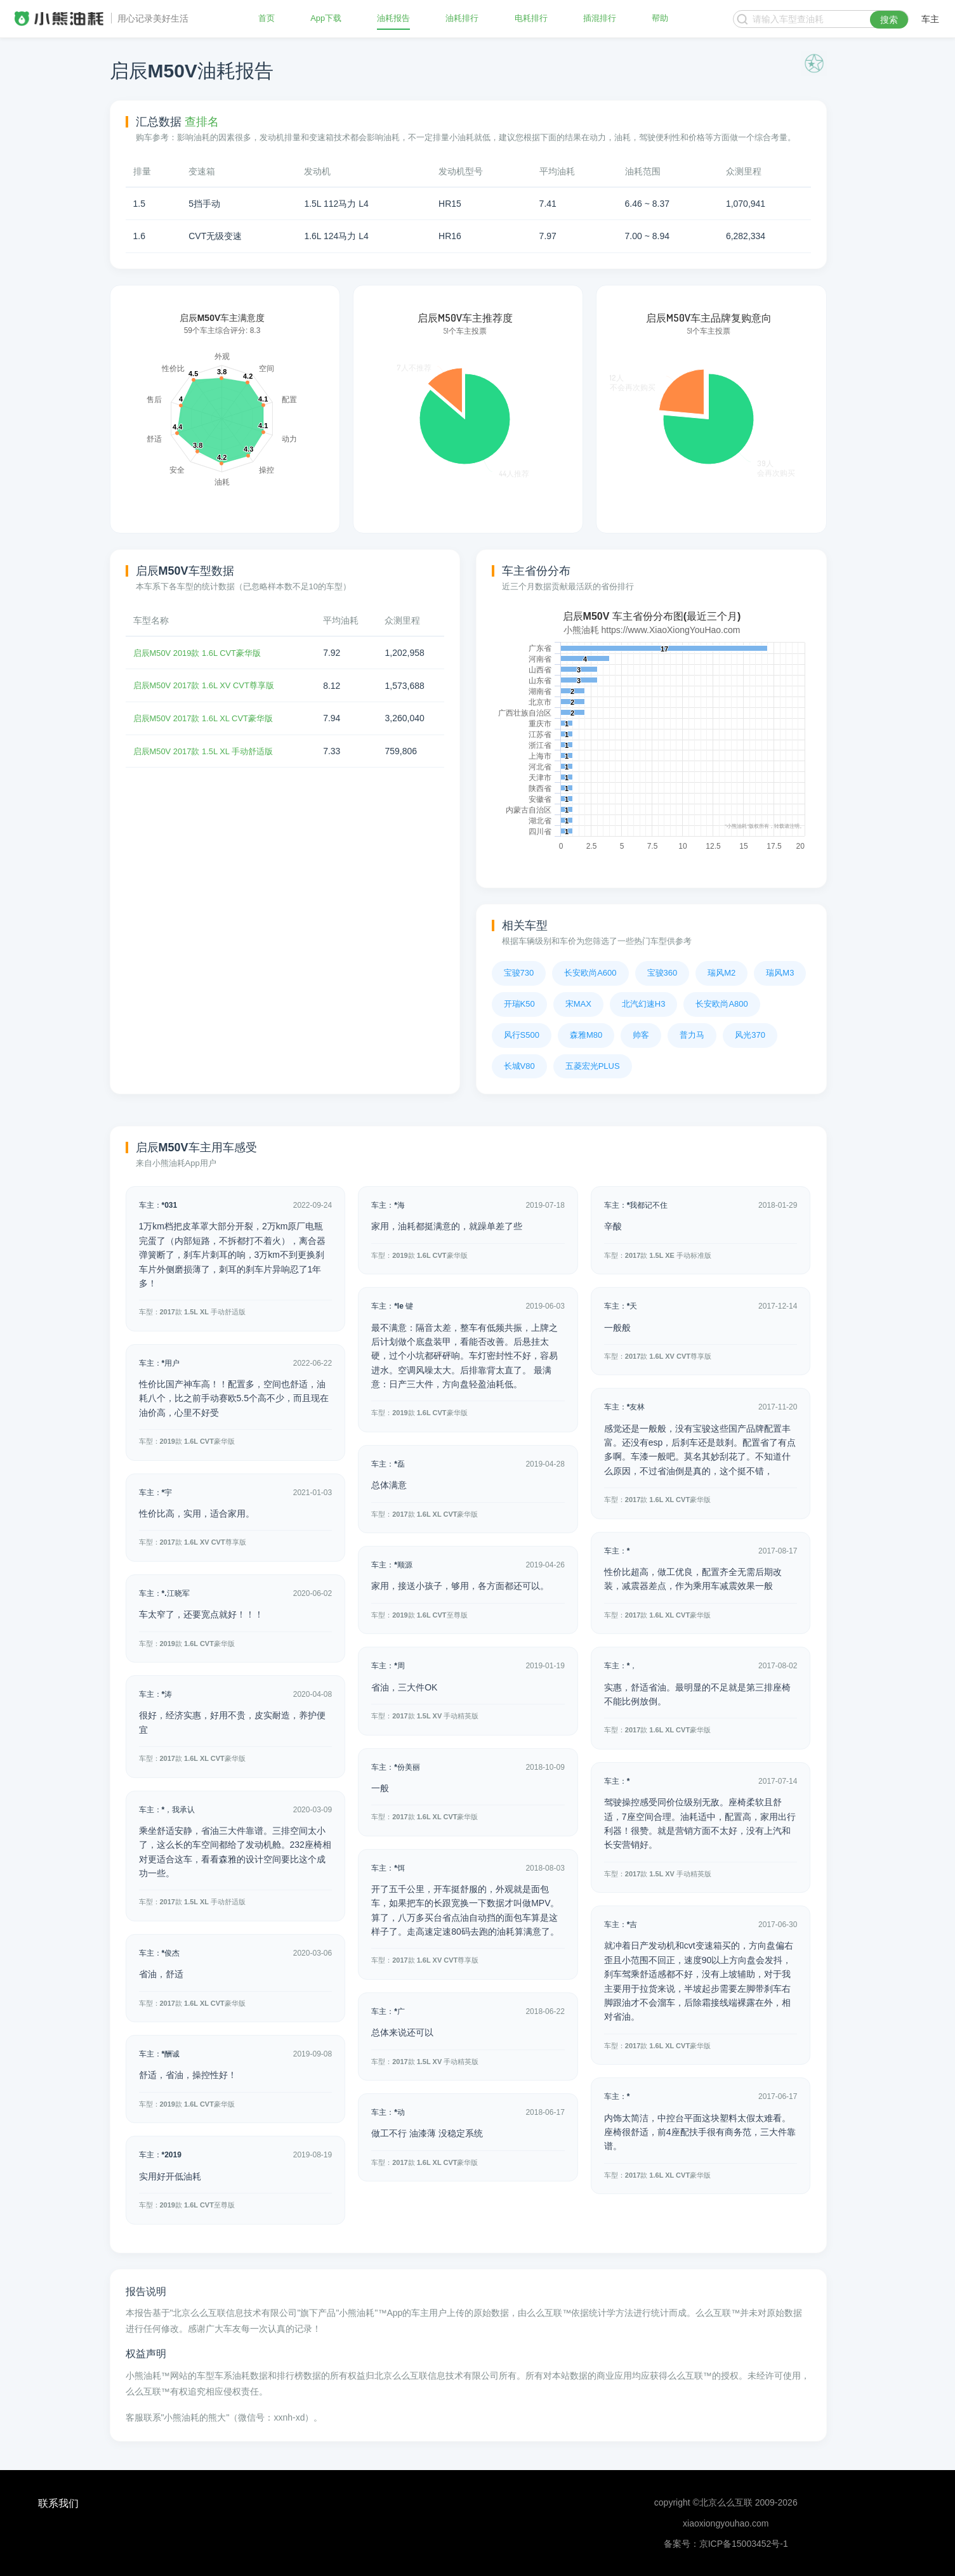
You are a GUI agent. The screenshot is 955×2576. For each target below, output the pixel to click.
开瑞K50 (519, 1004)
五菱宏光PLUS (592, 1066)
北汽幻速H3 (644, 1004)
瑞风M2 (721, 972)
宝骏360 (662, 972)
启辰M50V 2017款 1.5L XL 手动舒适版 (209, 750)
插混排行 (599, 19)
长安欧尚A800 (721, 1004)
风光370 (750, 1035)
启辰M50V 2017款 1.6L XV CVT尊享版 (209, 685)
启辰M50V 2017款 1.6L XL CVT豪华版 (209, 718)
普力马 (692, 1035)
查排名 (202, 121)
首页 (267, 19)
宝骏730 (519, 972)
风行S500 (521, 1035)
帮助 (659, 19)
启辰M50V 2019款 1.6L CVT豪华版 (202, 653)
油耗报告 (393, 19)
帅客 (641, 1035)
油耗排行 (462, 19)
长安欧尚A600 (590, 972)
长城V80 (519, 1066)
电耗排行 (531, 19)
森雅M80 (586, 1035)
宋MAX (578, 1004)
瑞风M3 (780, 972)
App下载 (326, 19)
